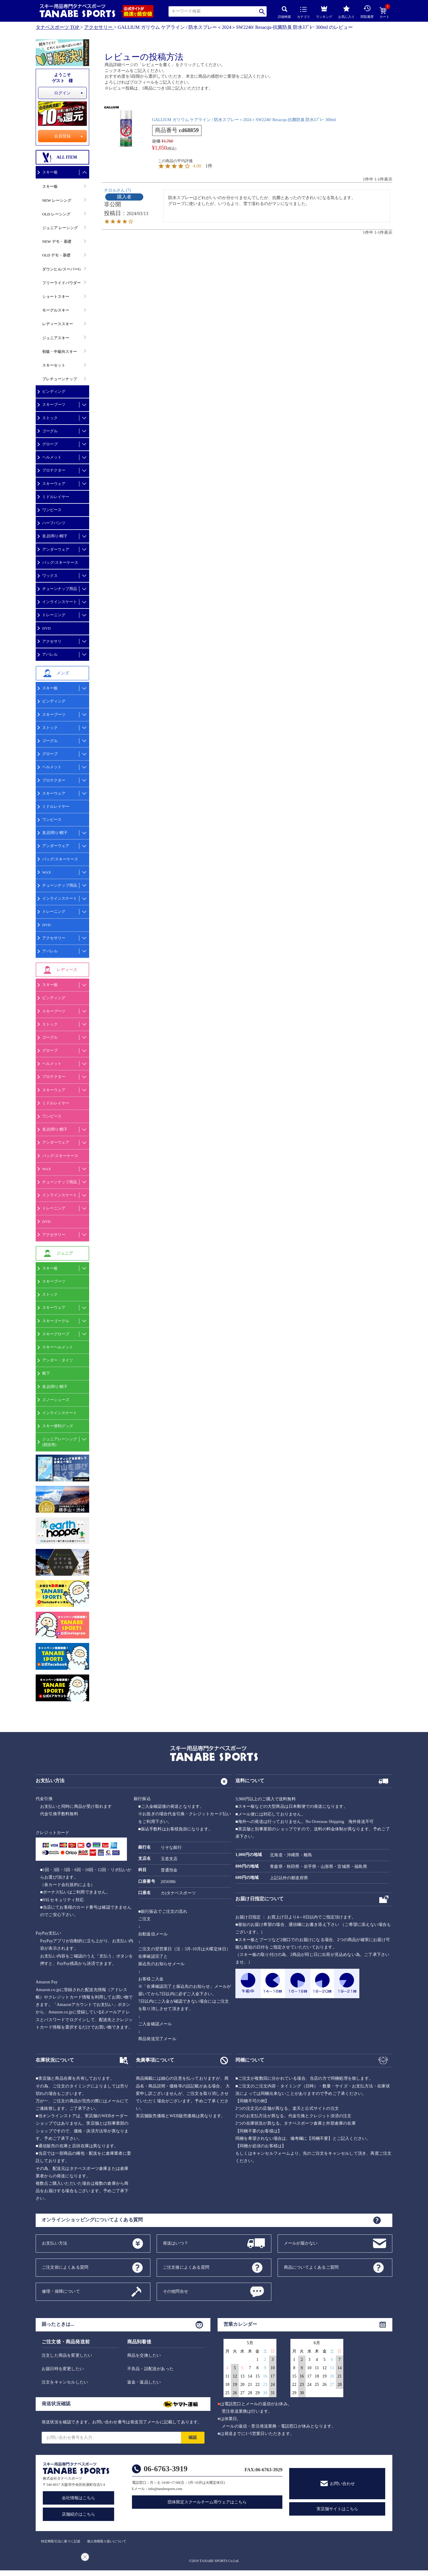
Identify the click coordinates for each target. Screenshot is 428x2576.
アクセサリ (52, 641)
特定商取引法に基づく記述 (60, 2541)
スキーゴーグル (55, 1321)
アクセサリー (98, 27)
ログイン (62, 93)
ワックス (50, 575)
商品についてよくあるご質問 (311, 2267)
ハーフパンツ (53, 523)
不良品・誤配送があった (150, 2369)
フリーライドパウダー (61, 283)
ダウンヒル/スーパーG (61, 269)
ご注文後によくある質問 (186, 2267)
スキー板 (50, 172)
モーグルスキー (55, 310)
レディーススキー (57, 324)
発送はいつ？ (175, 2243)
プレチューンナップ (59, 379)
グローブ (50, 444)
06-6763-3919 (166, 2468)
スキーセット (53, 365)
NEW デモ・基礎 (56, 241)
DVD (46, 628)
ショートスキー (55, 296)
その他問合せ (175, 2291)
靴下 (46, 1373)
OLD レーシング (56, 214)
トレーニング (53, 615)
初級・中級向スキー (59, 351)
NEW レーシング (56, 200)
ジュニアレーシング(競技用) (59, 1442)
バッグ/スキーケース (60, 562)
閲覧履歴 (367, 11)
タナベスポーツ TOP (57, 27)
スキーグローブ (55, 1334)
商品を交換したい (144, 2355)
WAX (46, 872)
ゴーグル (50, 431)
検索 (262, 11)
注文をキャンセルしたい (65, 2382)
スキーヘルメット (57, 1347)
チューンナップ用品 (59, 588)
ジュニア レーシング (60, 228)
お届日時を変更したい (63, 2369)
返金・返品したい (144, 2382)
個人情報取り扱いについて (106, 2541)
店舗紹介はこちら (78, 2514)
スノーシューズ (55, 1399)
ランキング (324, 11)
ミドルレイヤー (55, 496)
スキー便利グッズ (57, 1426)
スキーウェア (53, 483)
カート (384, 12)
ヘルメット (52, 457)
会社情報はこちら (78, 2498)
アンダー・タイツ (57, 1360)
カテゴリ (303, 12)
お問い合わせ (342, 2483)
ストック (50, 418)
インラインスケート (59, 602)
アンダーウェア (55, 549)
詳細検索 (284, 12)
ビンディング (53, 391)
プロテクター (53, 470)
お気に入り (346, 11)
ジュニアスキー (55, 338)
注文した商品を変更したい (67, 2355)
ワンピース (52, 510)
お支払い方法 (54, 2243)
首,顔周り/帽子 (54, 536)
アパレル (50, 654)
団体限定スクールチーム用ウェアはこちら (207, 2502)
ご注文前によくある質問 (65, 2267)
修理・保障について (61, 2291)
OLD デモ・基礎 (56, 255)
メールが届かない (301, 2243)
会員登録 (62, 136)
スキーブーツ (53, 404)
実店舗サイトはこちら (337, 2509)
